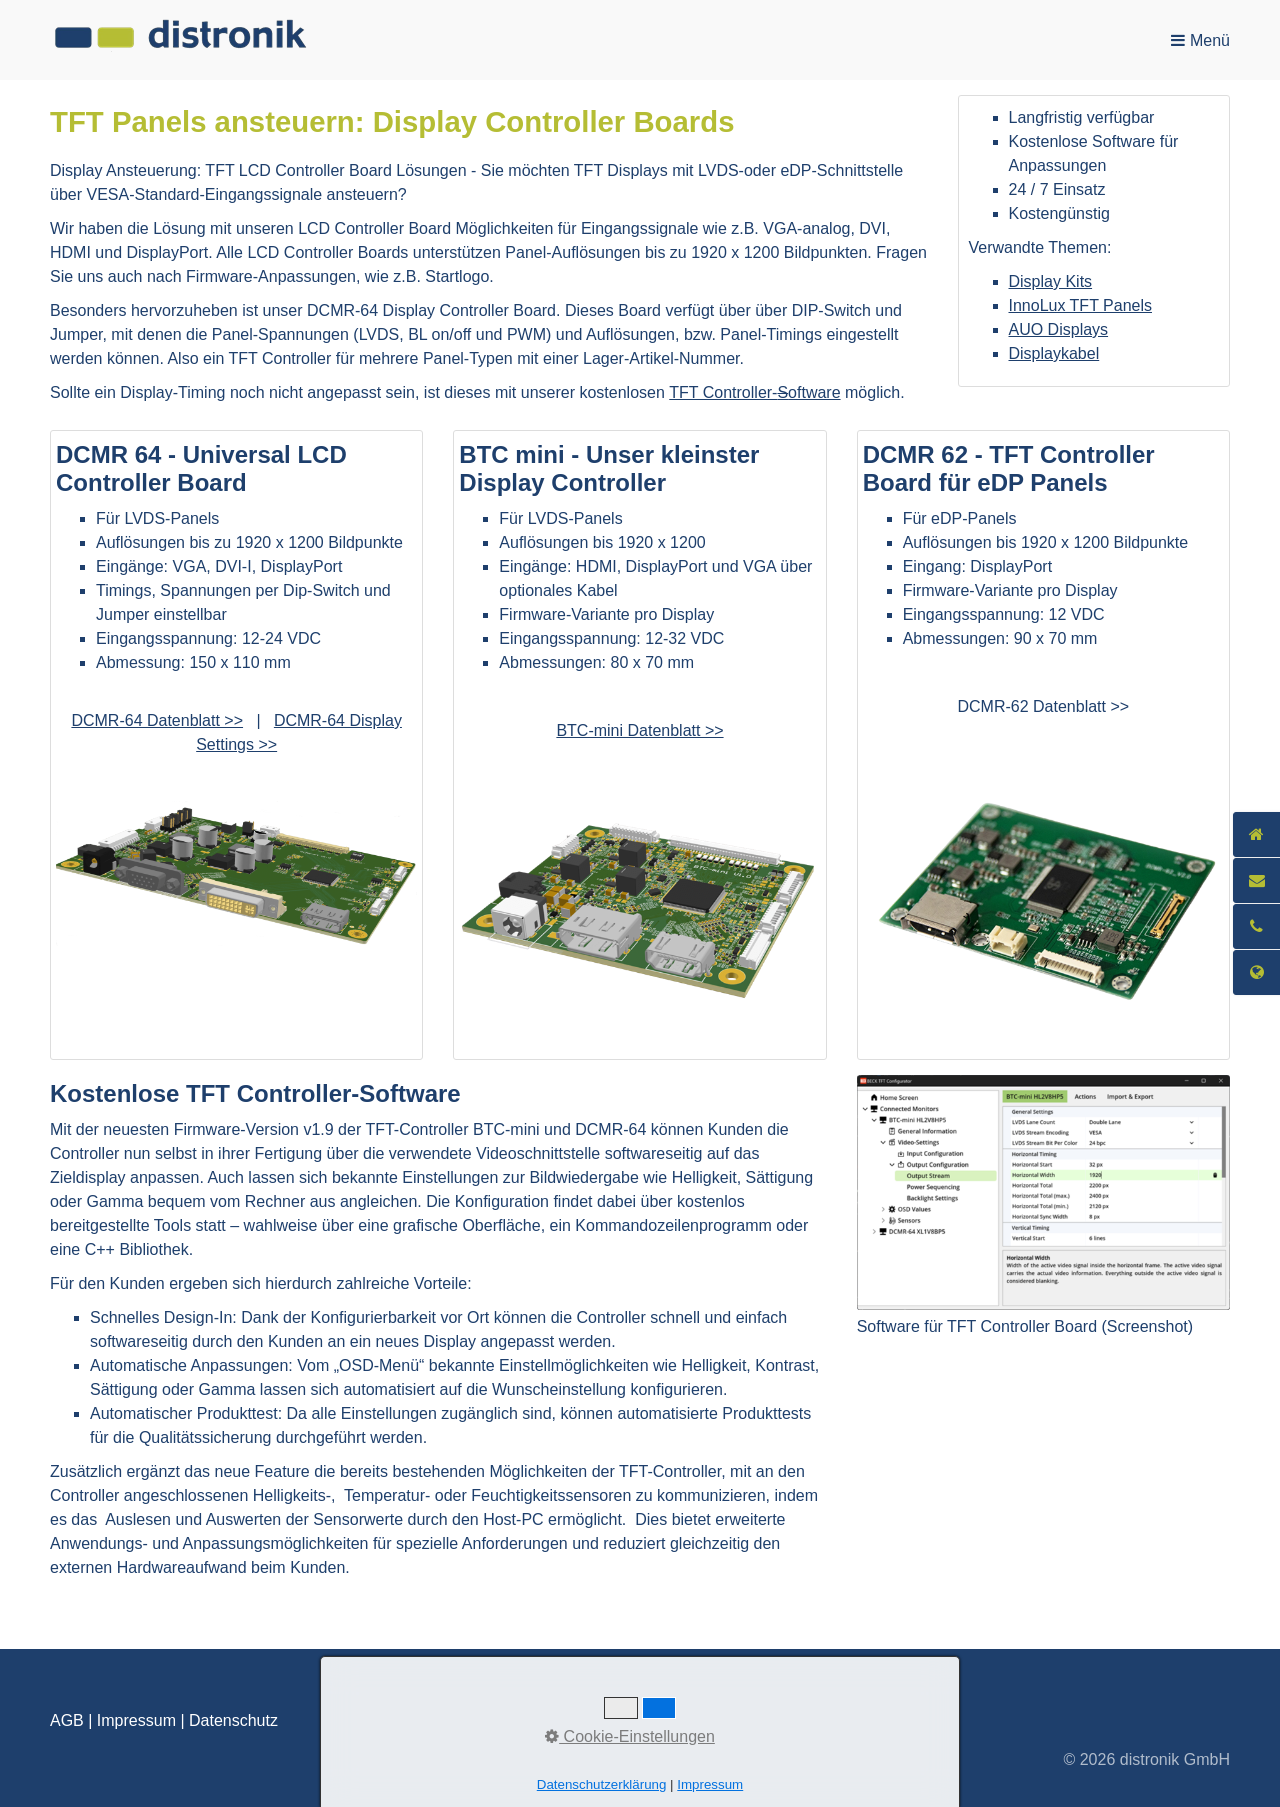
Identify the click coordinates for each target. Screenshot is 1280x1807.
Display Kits (1051, 281)
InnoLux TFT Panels (1081, 305)
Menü (1210, 40)
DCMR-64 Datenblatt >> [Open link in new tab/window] (157, 720)
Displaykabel (1054, 353)
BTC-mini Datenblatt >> (639, 730)
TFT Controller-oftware (754, 392)
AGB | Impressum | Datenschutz (164, 1720)
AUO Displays (1059, 329)
